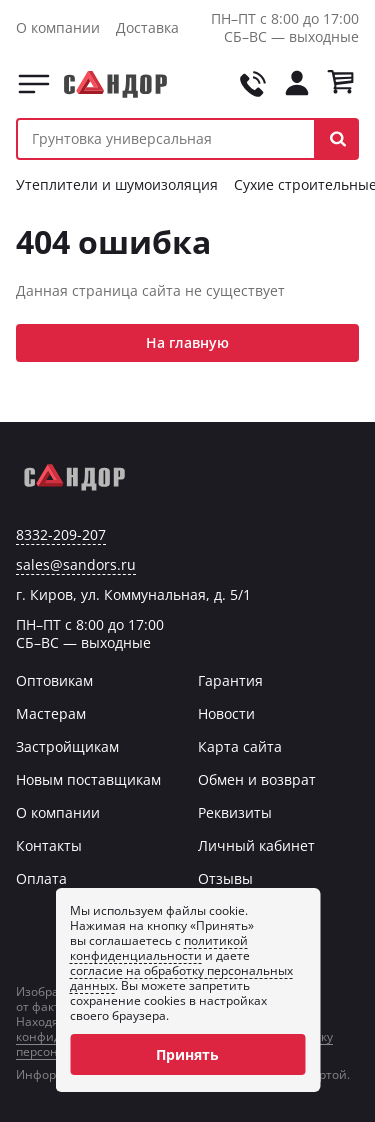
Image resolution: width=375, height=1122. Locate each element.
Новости (226, 713)
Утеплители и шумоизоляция (117, 184)
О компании (58, 27)
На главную (187, 342)
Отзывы (225, 878)
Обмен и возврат (257, 779)
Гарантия (230, 680)
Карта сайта (240, 746)
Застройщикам (67, 746)
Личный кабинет (256, 845)
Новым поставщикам (88, 779)
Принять (187, 1054)
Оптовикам (54, 680)
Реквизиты (235, 812)
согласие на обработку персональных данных (181, 978)
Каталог (34, 84)
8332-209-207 (61, 535)
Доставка (147, 27)
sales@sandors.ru (76, 565)
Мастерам (51, 713)
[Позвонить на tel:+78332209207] (253, 84)
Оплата (41, 878)
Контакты (49, 845)
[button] (337, 139)
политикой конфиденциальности (159, 948)
